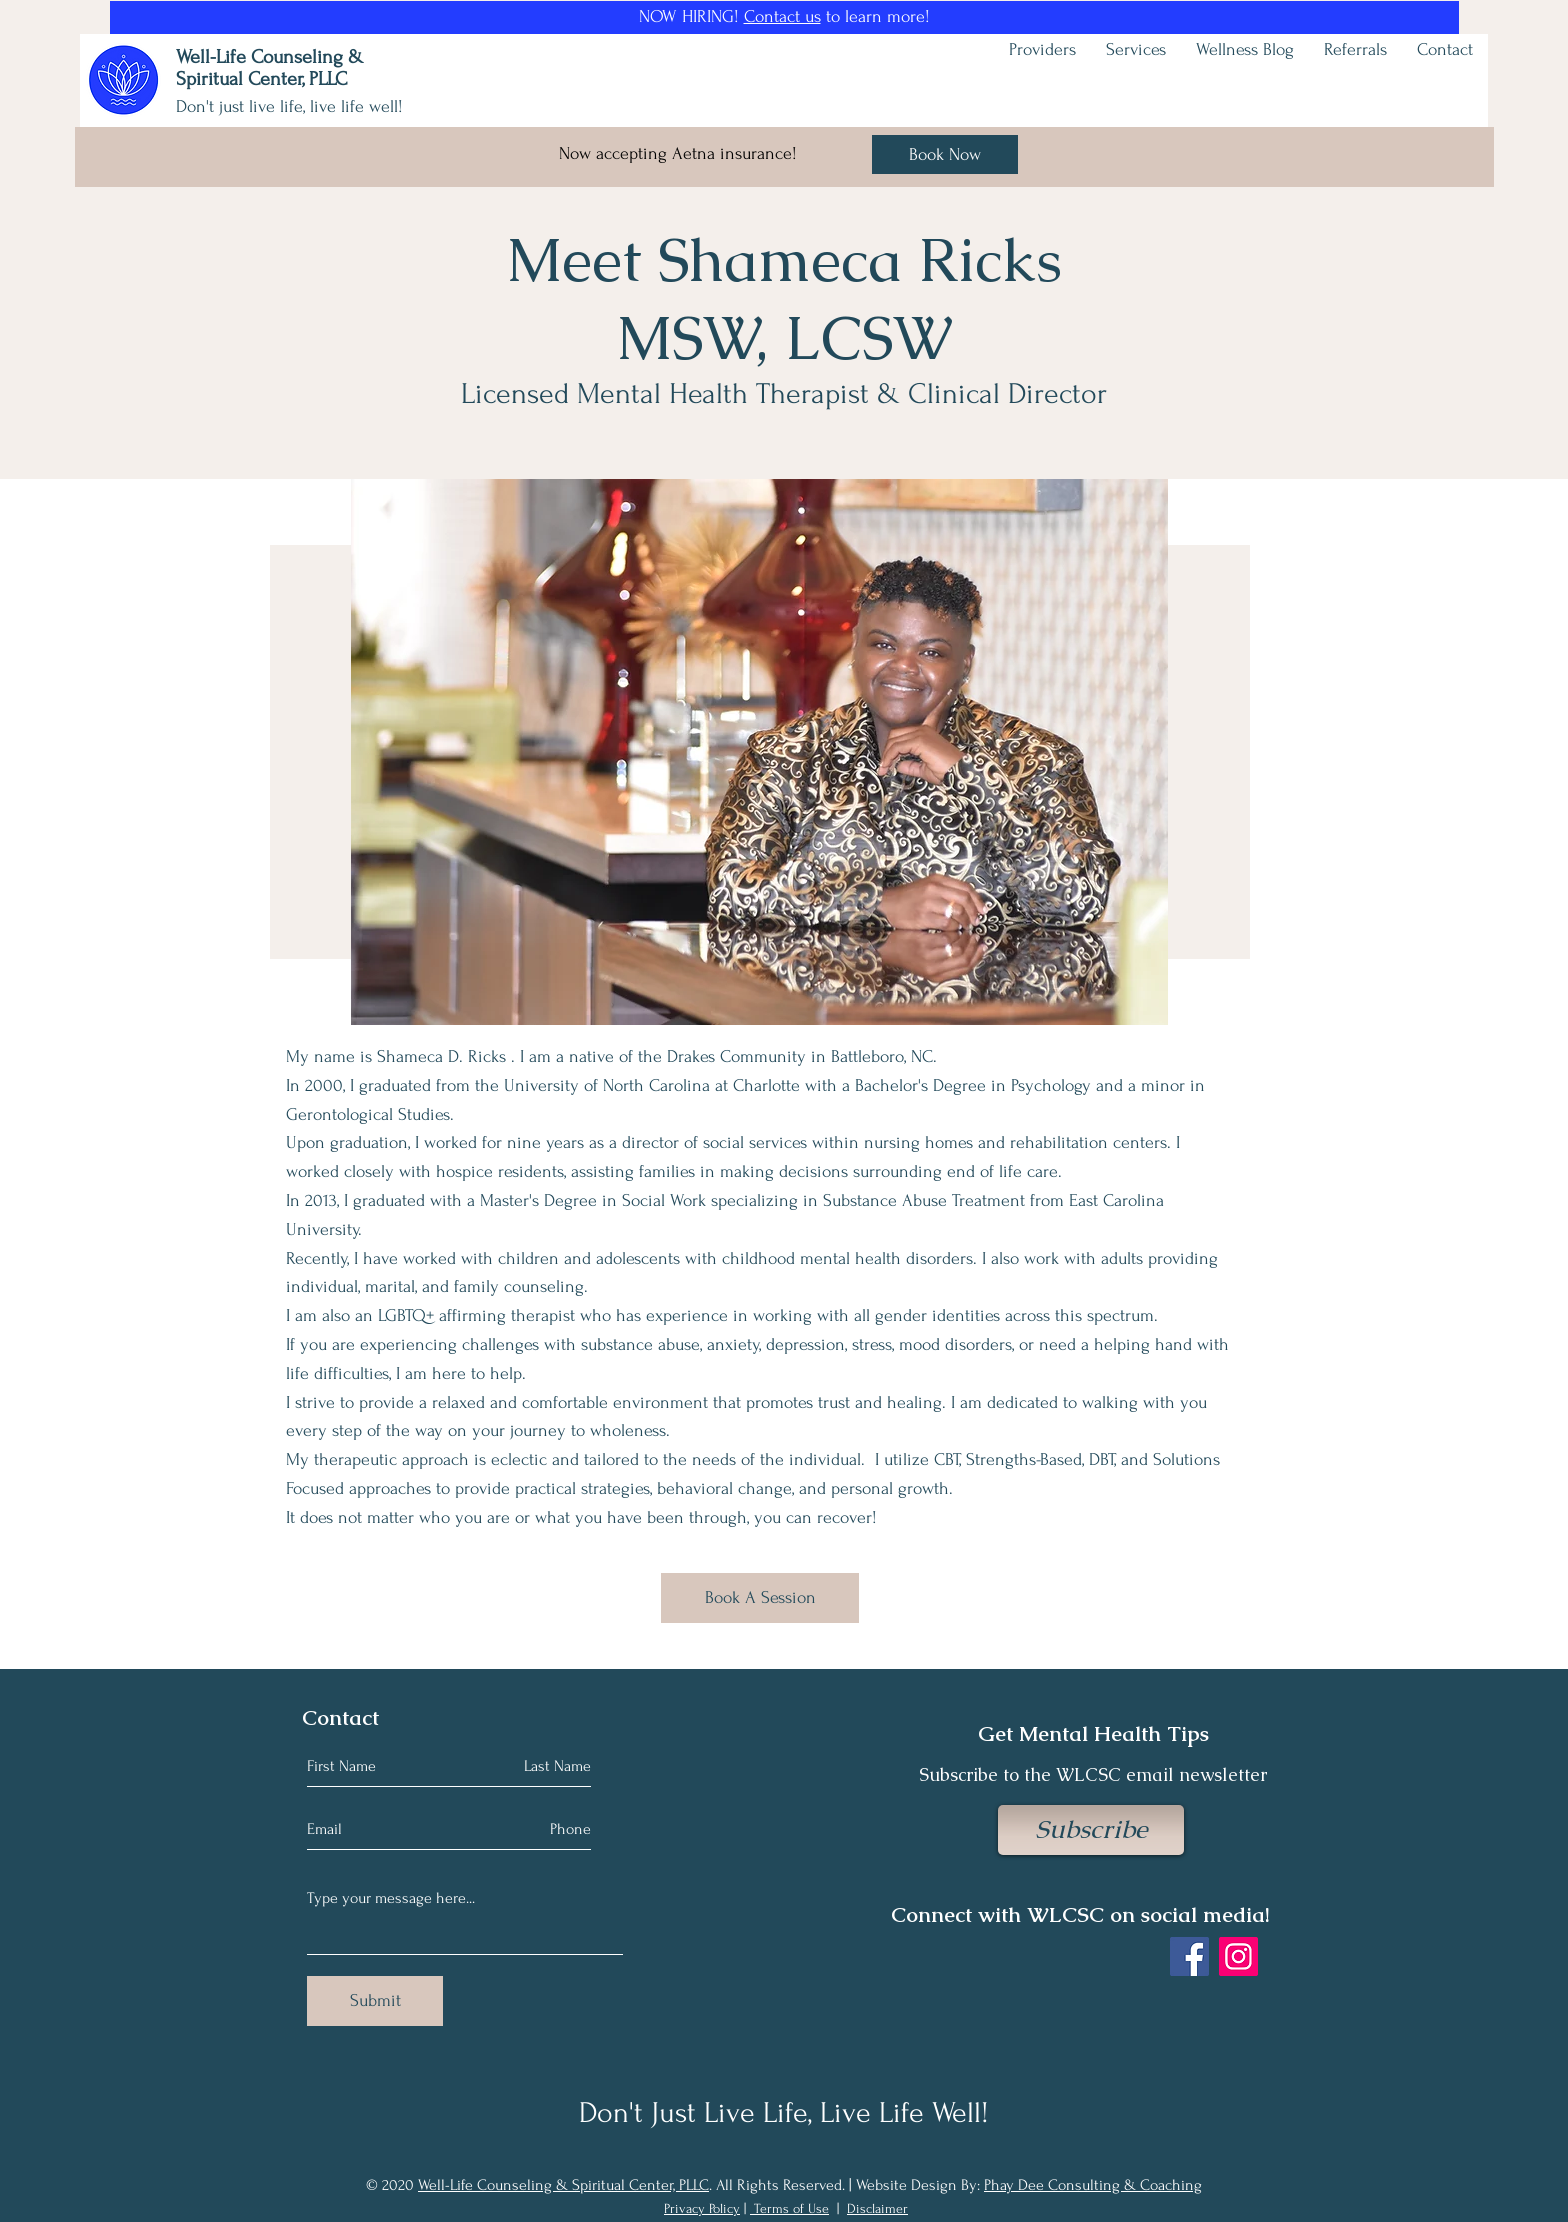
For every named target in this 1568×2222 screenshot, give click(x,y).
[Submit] (375, 2001)
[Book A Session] (760, 1598)
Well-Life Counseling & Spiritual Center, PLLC (563, 2185)
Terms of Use (791, 2208)
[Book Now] (945, 154)
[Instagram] (1238, 1956)
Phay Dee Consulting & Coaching (1093, 2185)
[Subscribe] (1091, 1830)
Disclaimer (877, 2208)
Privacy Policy (702, 2208)
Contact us (782, 16)
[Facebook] (1189, 1956)
